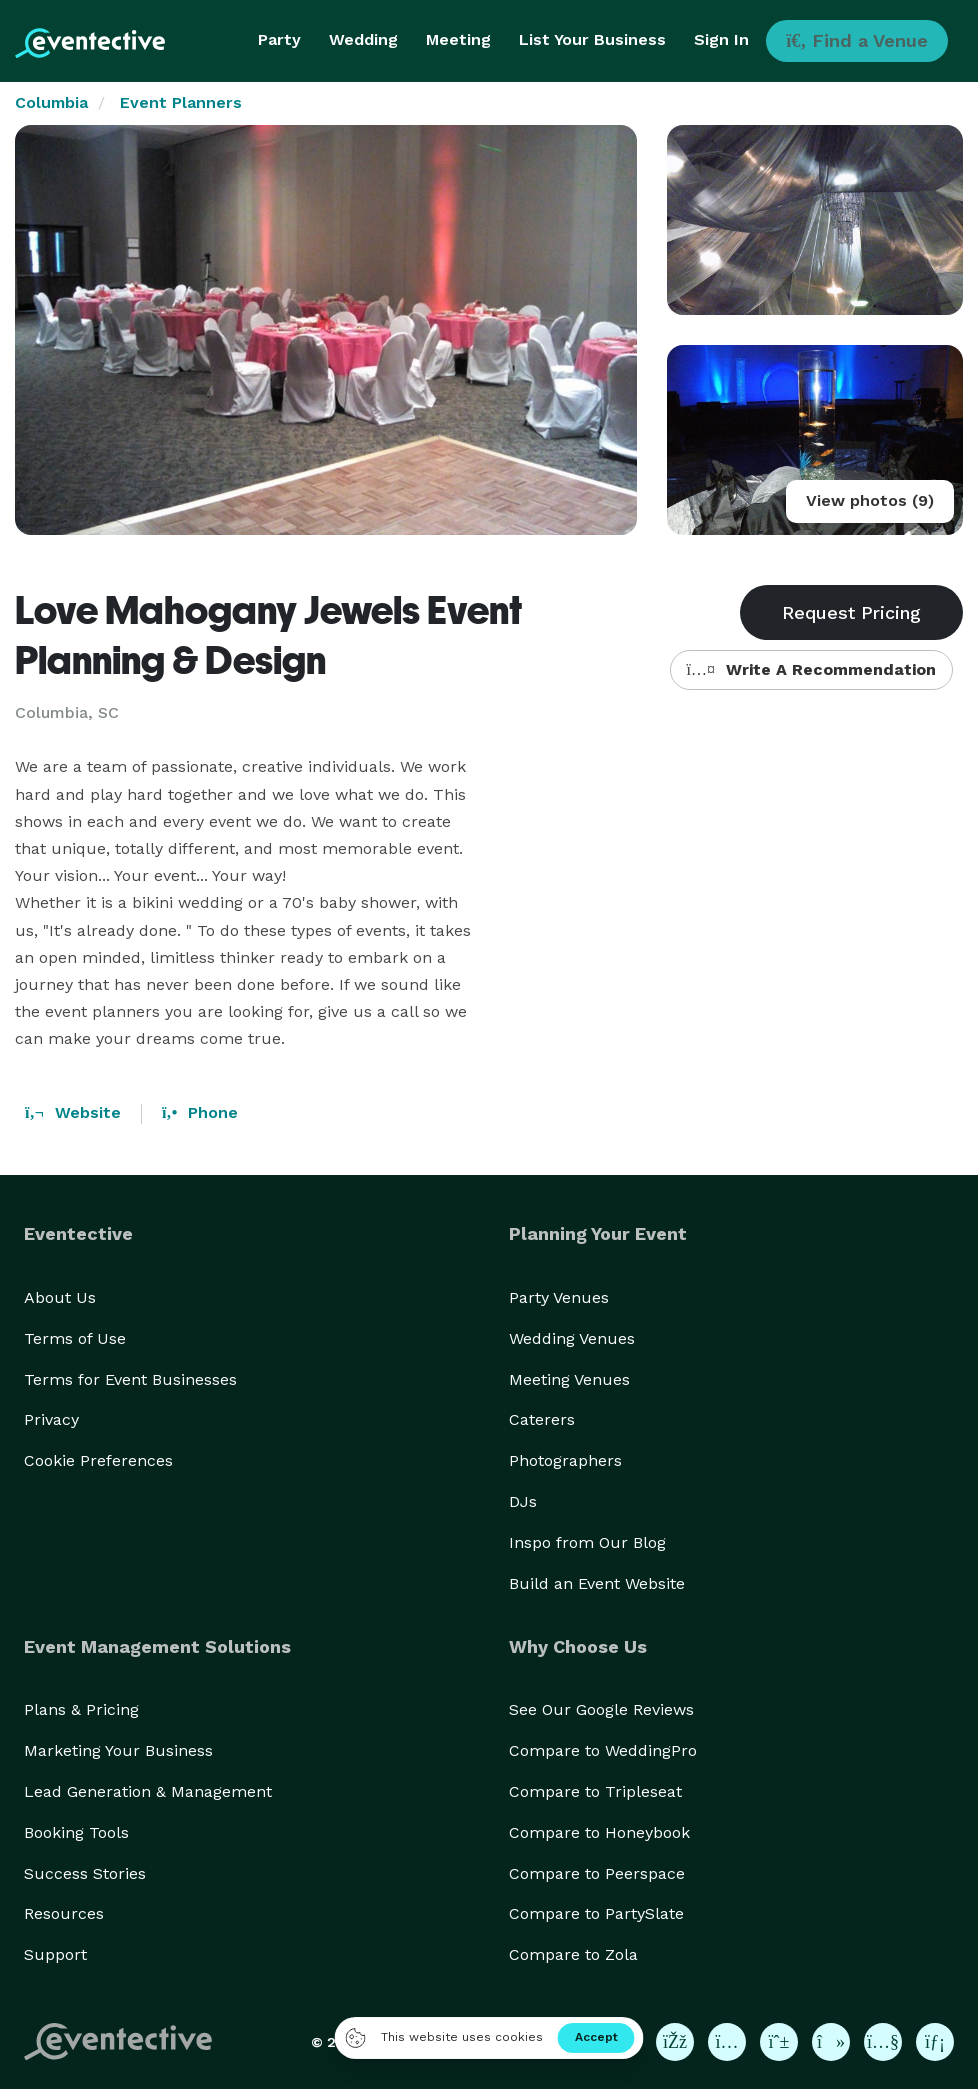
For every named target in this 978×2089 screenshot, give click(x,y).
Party (279, 39)
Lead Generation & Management (148, 1791)
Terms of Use (75, 1338)
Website (73, 1112)
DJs (523, 1501)
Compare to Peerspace (597, 1873)
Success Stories (85, 1873)
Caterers (542, 1419)
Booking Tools (76, 1832)
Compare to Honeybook (599, 1832)
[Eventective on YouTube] (883, 2042)
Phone (200, 1112)
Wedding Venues (572, 1338)
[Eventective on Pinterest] (779, 2042)
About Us (60, 1297)
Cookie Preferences (98, 1460)
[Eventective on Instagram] (727, 2042)
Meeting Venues (569, 1379)
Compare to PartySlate (596, 1913)
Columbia (51, 102)
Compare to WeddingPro (603, 1750)
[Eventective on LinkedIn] (935, 2042)
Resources (64, 1913)
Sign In (721, 39)
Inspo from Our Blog (587, 1542)
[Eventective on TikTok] (831, 2042)
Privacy (51, 1419)
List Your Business (592, 39)
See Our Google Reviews (601, 1709)
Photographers (565, 1460)
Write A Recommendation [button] (811, 669)
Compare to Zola (573, 1954)
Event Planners (181, 102)
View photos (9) (870, 500)
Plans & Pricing (81, 1709)
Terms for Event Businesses (130, 1379)
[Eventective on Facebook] (675, 2042)
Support (55, 1954)
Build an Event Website (597, 1583)
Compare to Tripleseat (595, 1791)
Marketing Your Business (118, 1750)
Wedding (363, 39)
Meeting (458, 39)
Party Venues (559, 1297)
